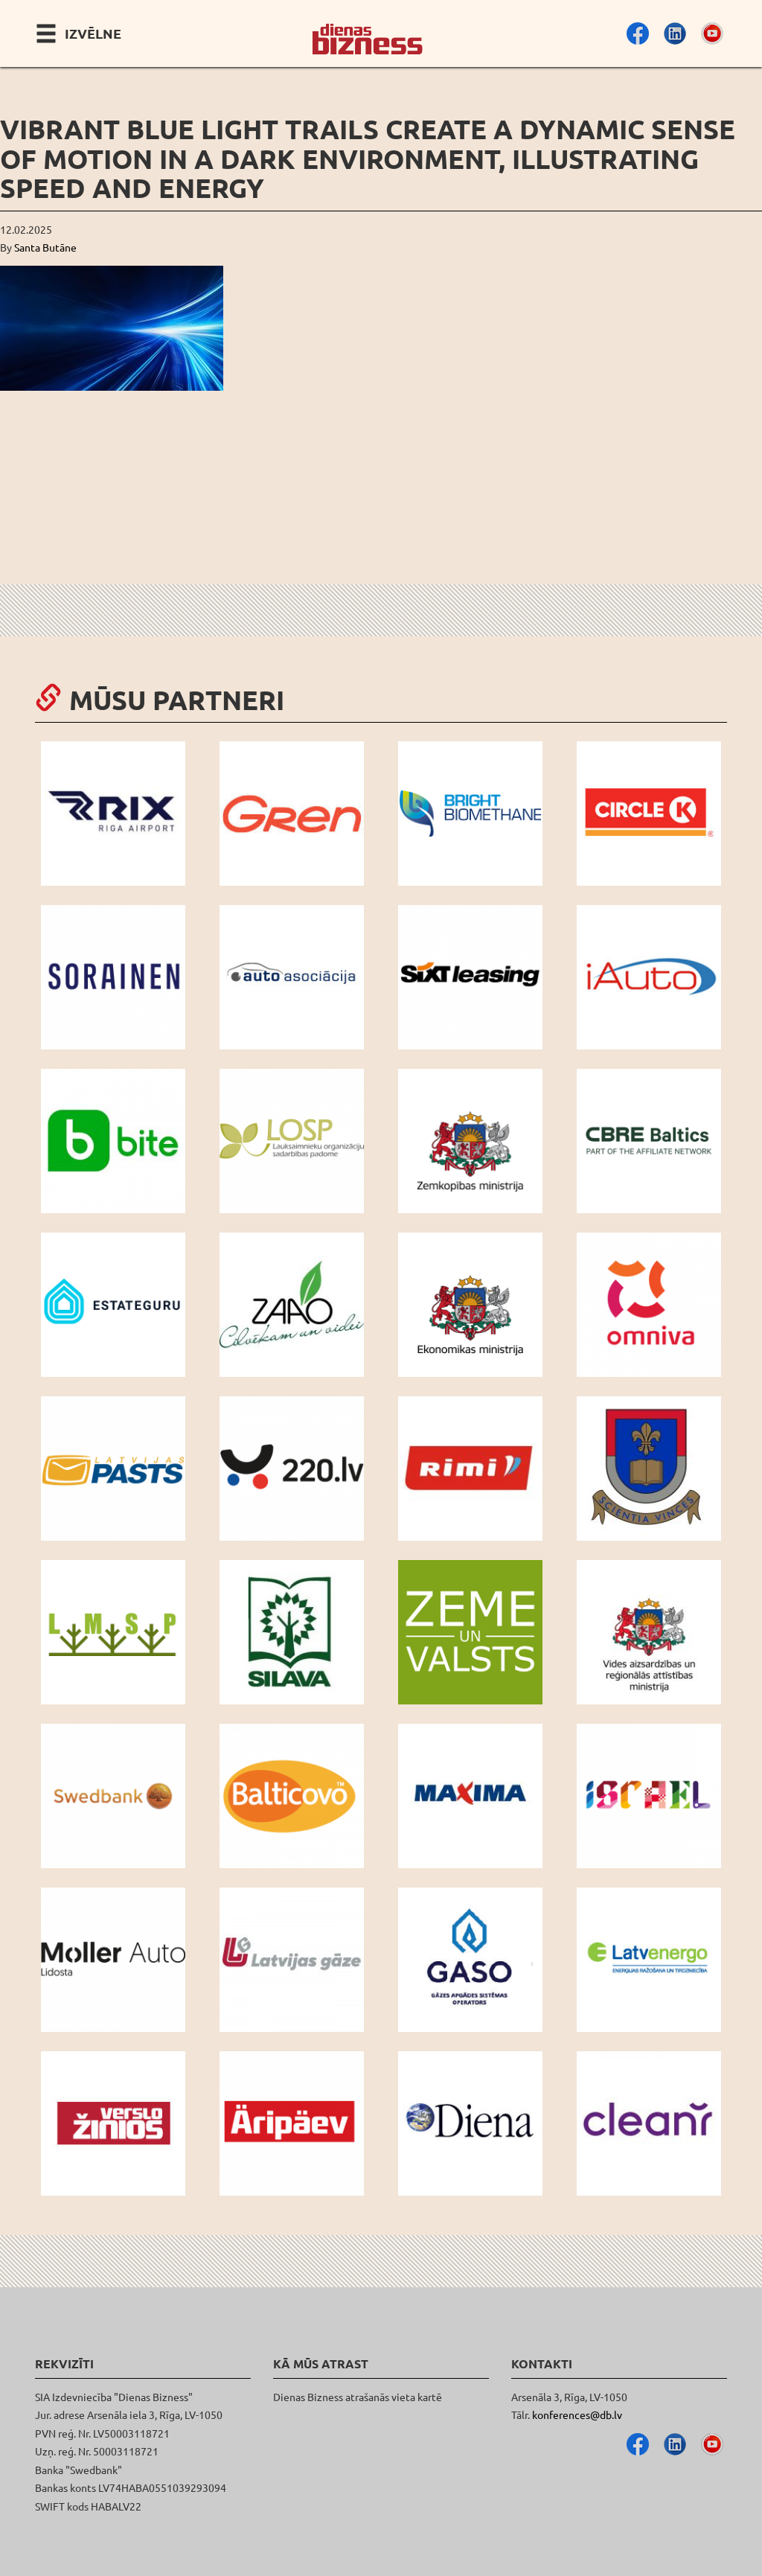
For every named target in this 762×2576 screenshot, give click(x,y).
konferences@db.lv (577, 2414)
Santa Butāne (45, 247)
